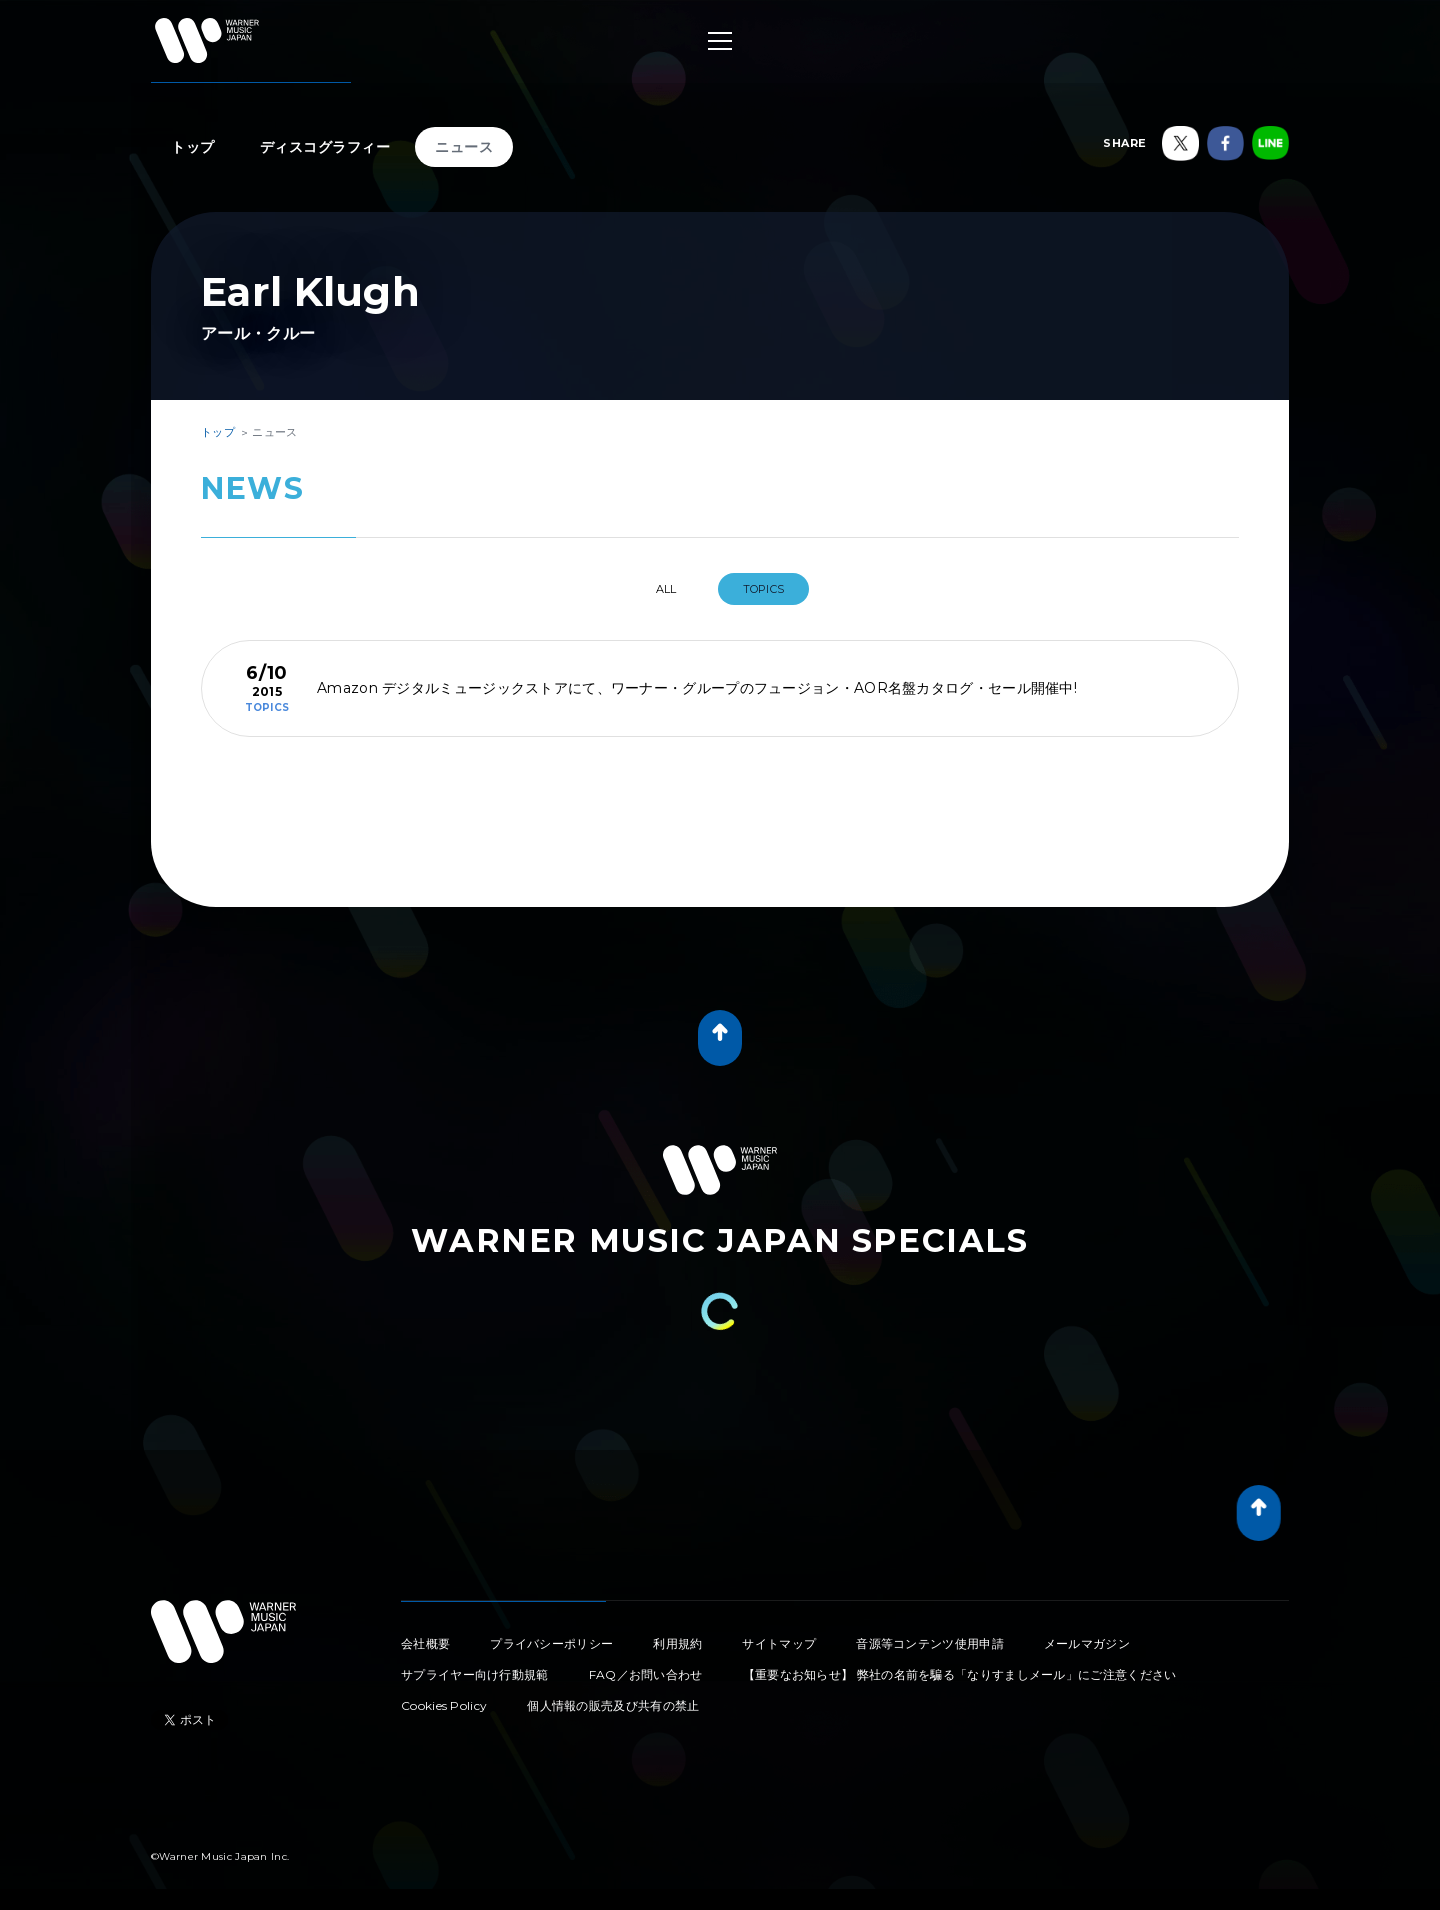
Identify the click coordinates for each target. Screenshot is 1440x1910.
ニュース (464, 147)
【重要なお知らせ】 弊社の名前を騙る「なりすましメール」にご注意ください (960, 1674)
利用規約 (677, 1643)
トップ (193, 147)
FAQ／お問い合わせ (646, 1674)
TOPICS (764, 589)
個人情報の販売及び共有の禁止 (613, 1705)
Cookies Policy (444, 1705)
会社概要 (425, 1643)
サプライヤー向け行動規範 (475, 1674)
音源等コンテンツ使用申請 (930, 1643)
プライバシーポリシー (551, 1643)
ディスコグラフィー (325, 147)
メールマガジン (1087, 1643)
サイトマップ (779, 1643)
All (666, 589)
